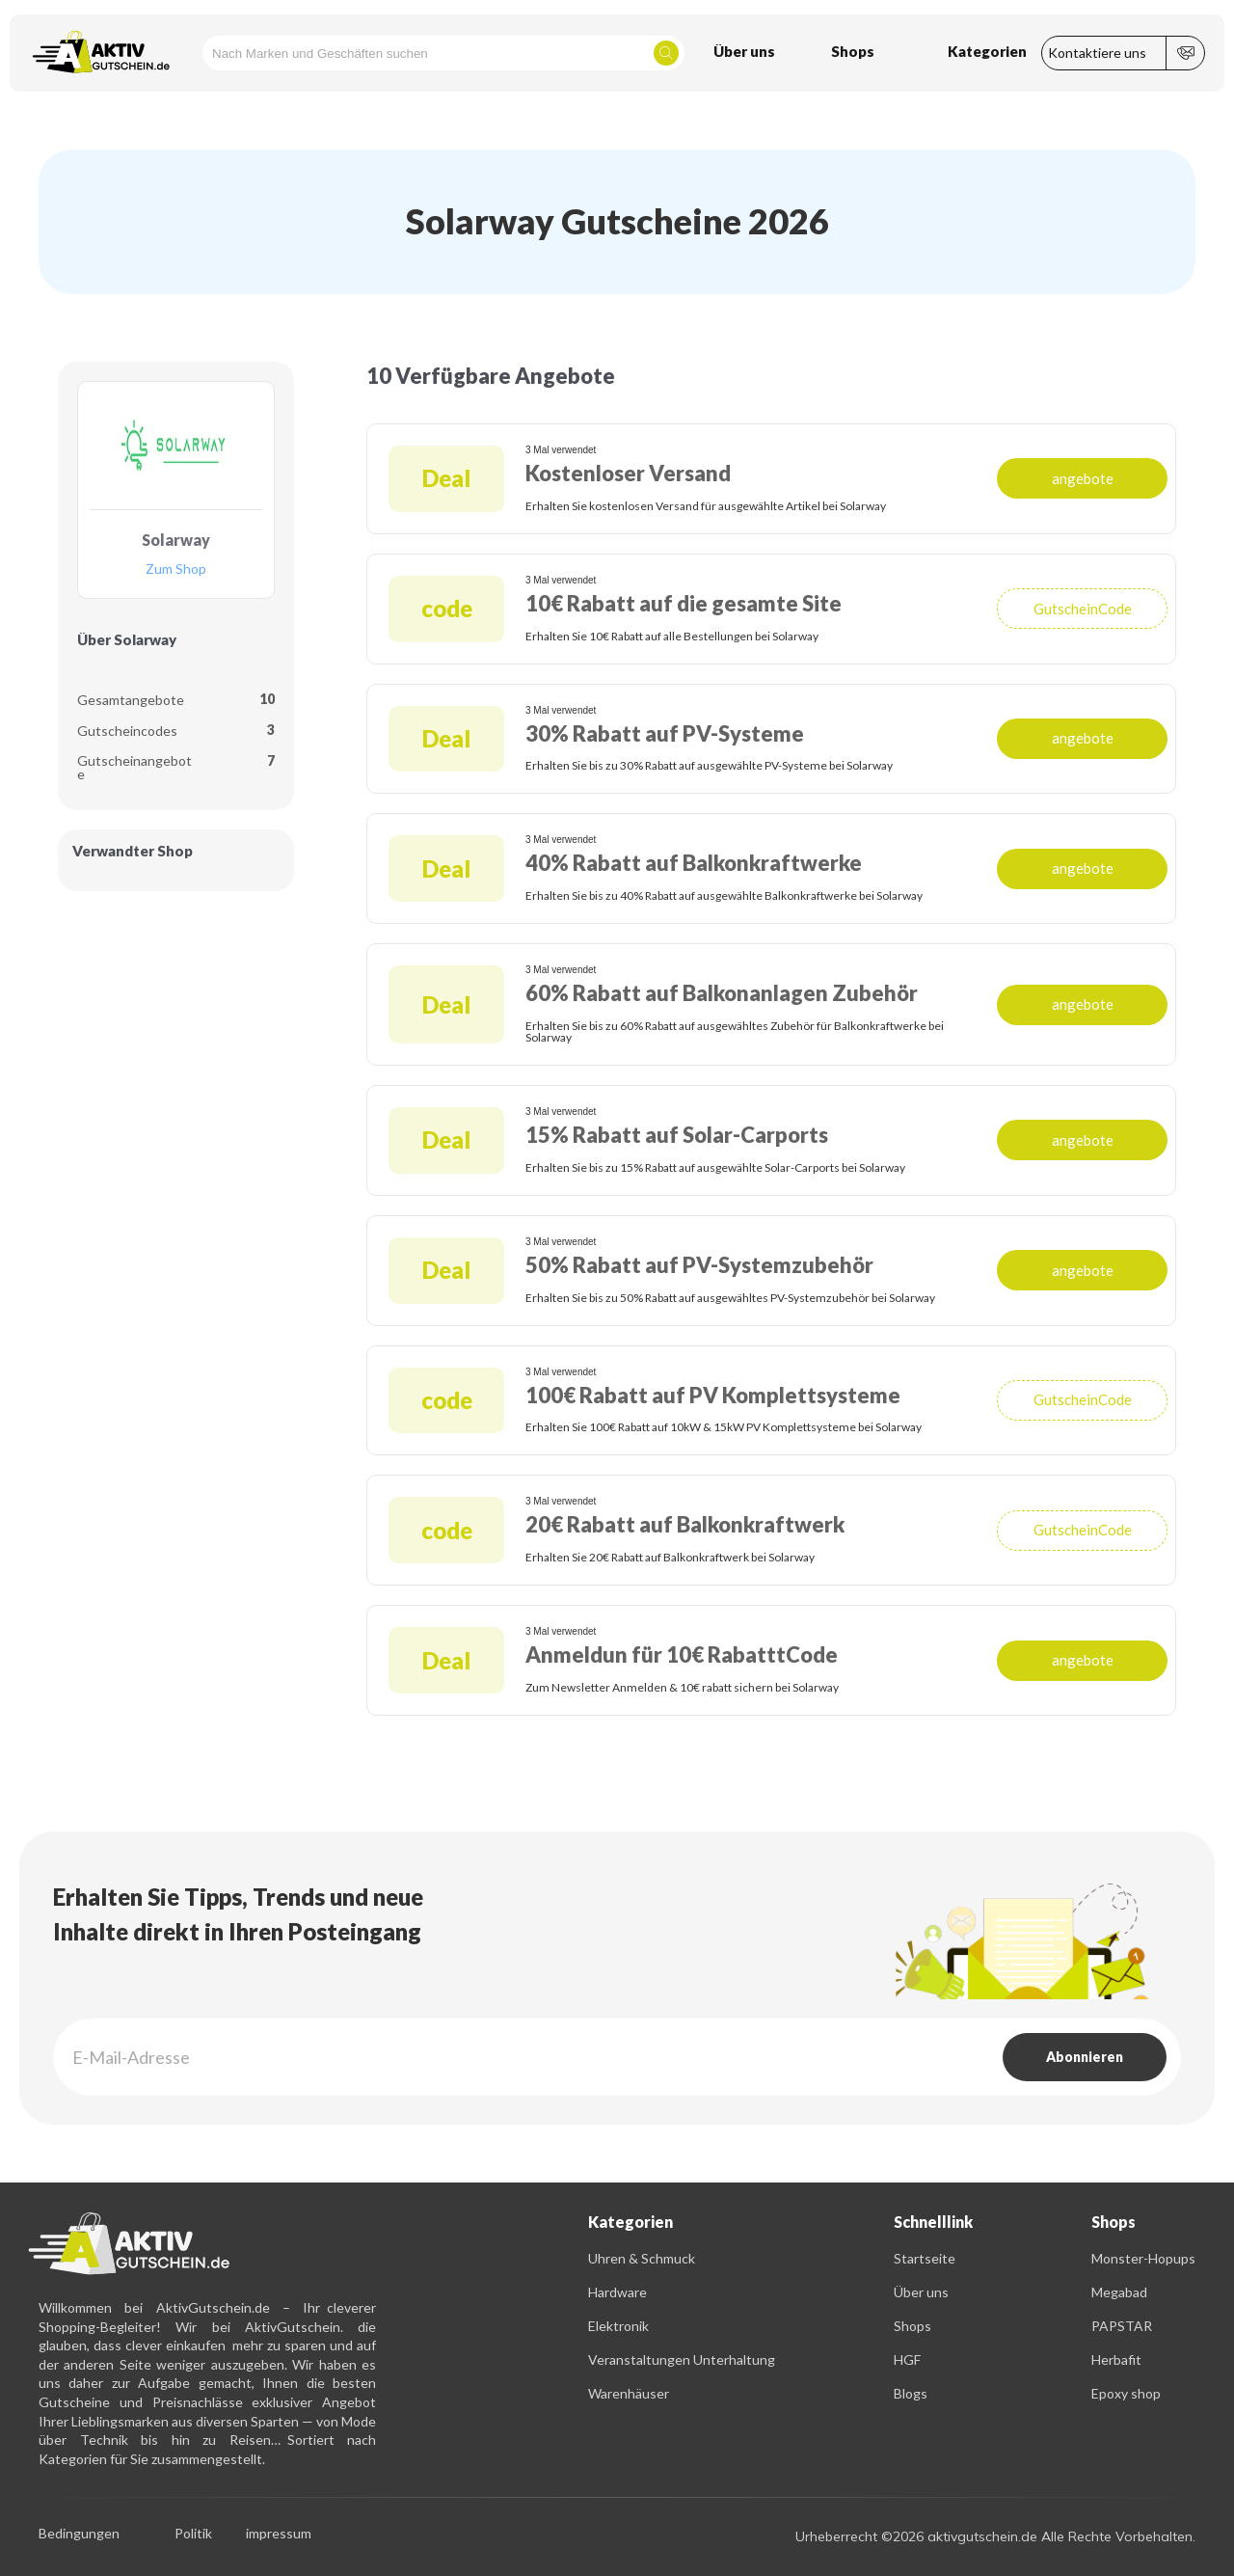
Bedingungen (79, 2534)
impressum (278, 2534)
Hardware (617, 2292)
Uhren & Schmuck (641, 2258)
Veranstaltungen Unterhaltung (681, 2359)
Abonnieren (1084, 2056)
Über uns (921, 2292)
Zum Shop (176, 569)
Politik (193, 2534)
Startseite (924, 2258)
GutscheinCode (1082, 608)
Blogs (910, 2393)
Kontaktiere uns (1097, 53)
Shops (912, 2326)
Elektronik (618, 2326)
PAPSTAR (1121, 2326)
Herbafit (1116, 2359)
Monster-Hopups (1143, 2258)
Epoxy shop (1126, 2393)
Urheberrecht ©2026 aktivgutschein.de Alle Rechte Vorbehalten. (995, 2536)
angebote (1082, 478)
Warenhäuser (628, 2393)
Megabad (1119, 2292)
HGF (907, 2359)
